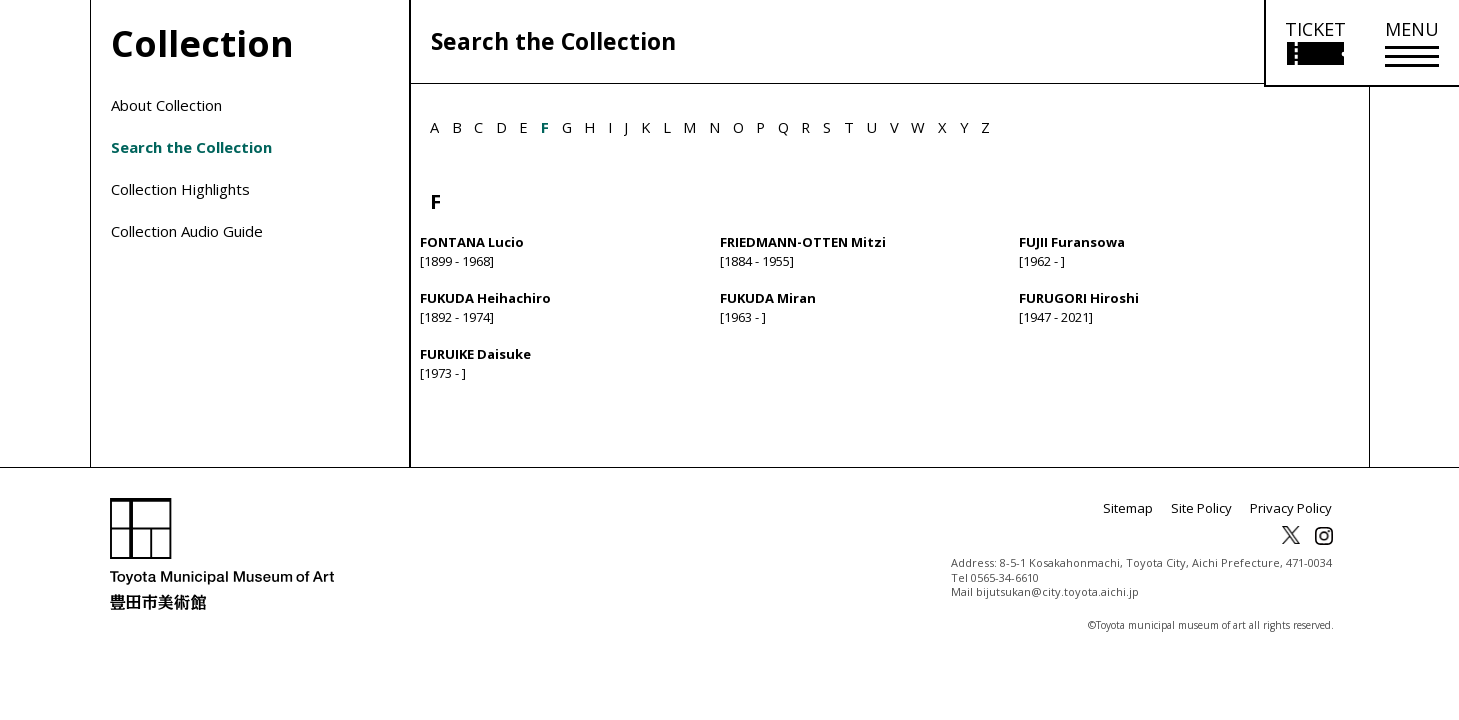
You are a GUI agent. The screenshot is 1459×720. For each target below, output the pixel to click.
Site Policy (1210, 531)
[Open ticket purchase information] (1314, 43)
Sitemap (1141, 531)
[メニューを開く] (1412, 43)
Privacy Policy (1294, 531)
